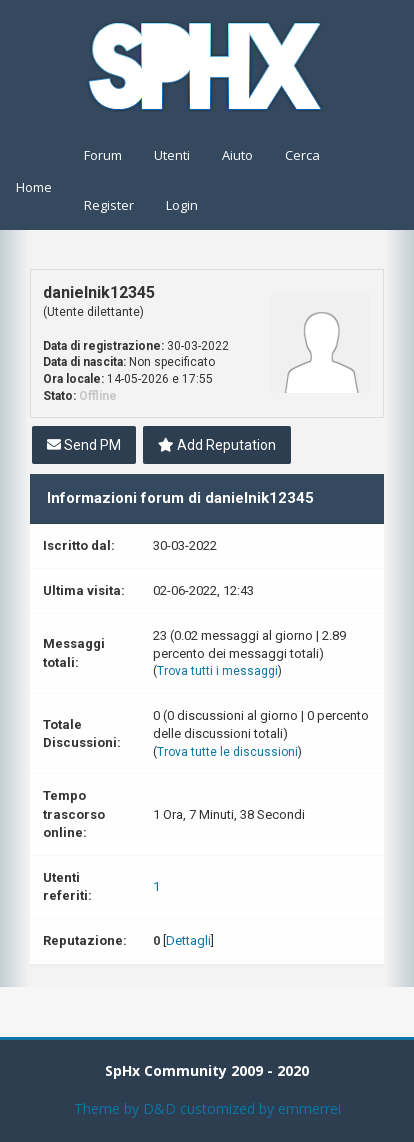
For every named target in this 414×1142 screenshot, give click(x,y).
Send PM (84, 445)
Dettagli (188, 940)
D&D (159, 1108)
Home (34, 187)
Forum (103, 155)
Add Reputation (217, 445)
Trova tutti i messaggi (217, 671)
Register (109, 205)
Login (182, 205)
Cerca (302, 155)
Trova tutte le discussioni (227, 752)
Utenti (172, 155)
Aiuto (237, 155)
